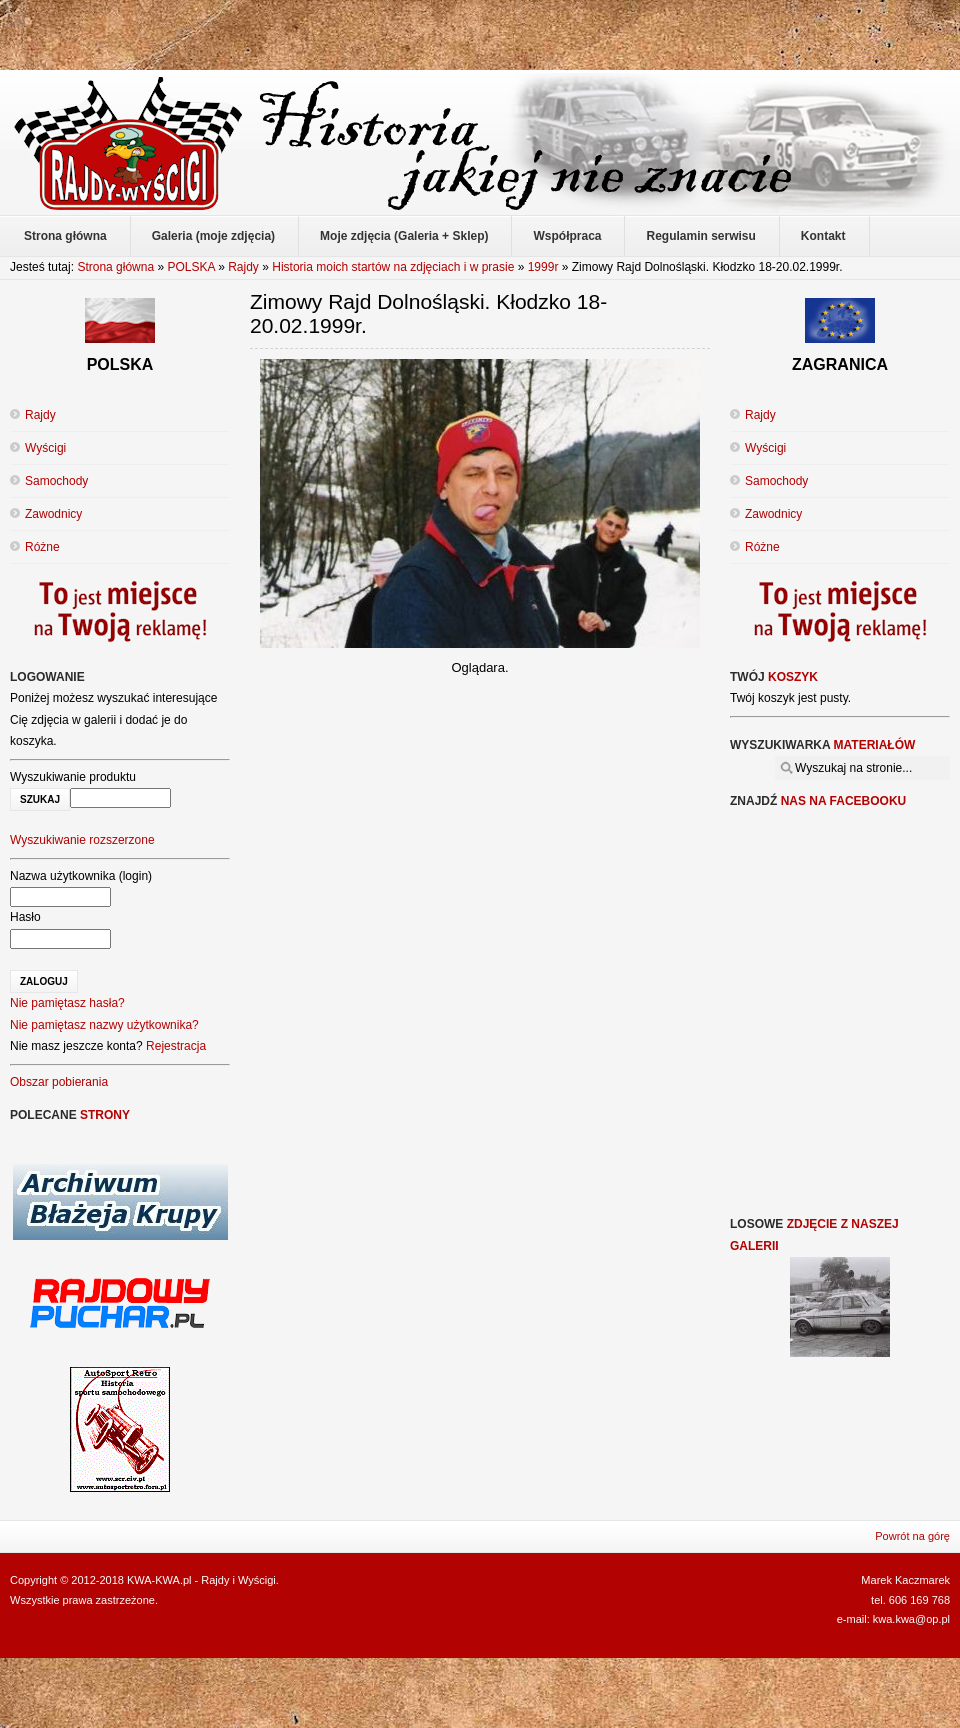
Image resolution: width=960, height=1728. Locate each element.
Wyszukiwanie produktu (73, 777)
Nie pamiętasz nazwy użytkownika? (104, 1025)
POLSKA (190, 267)
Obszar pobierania (59, 1082)
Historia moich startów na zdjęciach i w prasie (393, 267)
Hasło (25, 917)
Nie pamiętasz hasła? (67, 1003)
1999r (543, 267)
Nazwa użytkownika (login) (81, 876)
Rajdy (243, 267)
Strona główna (115, 267)
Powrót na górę (912, 1536)
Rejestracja (176, 1046)
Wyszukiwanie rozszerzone (82, 840)
